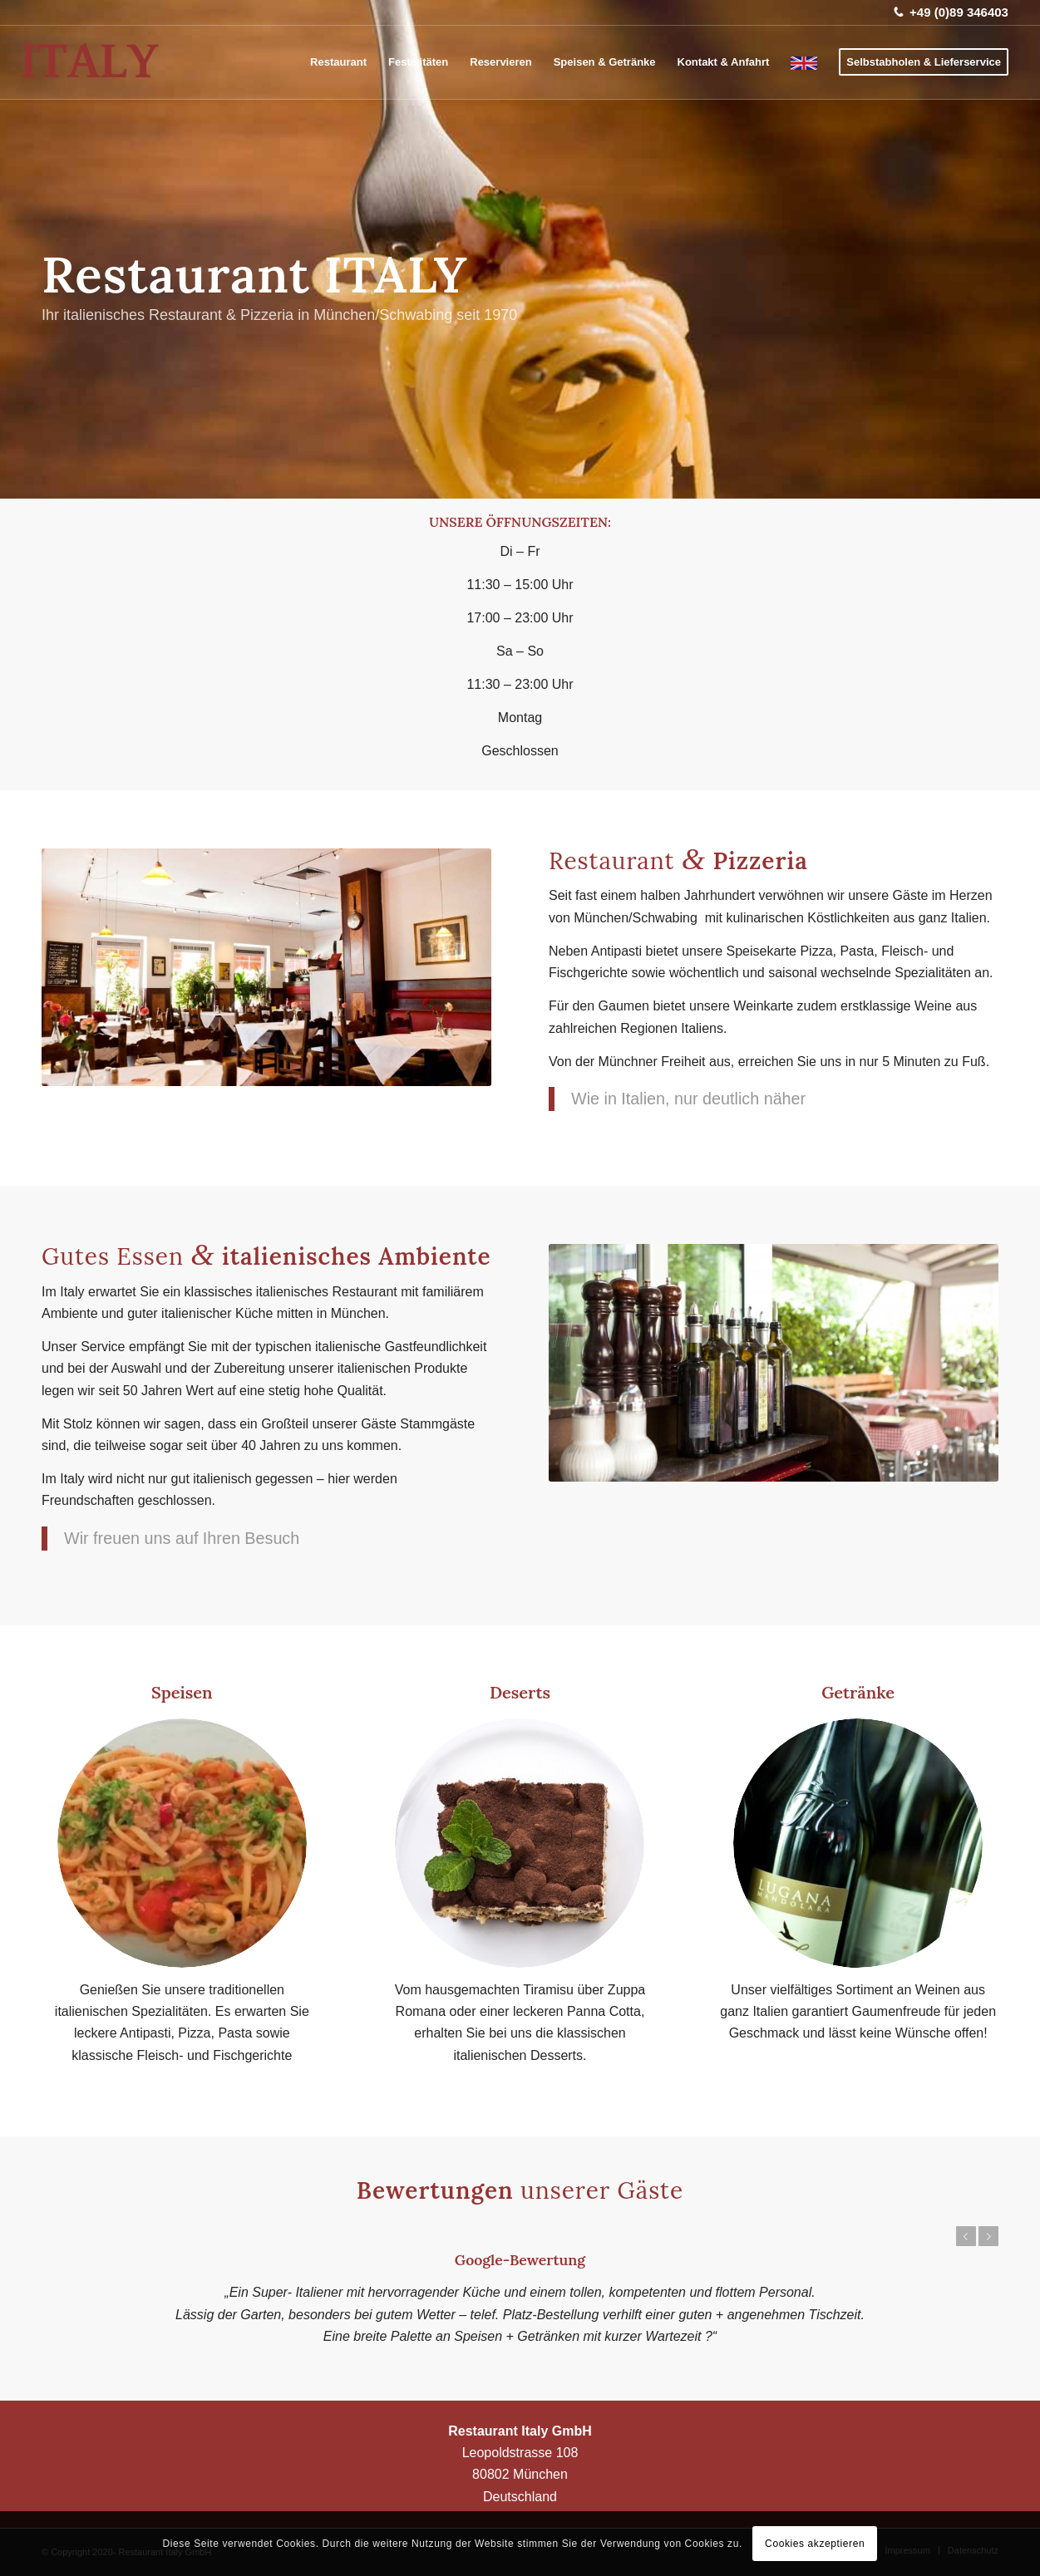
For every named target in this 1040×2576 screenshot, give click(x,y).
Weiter (988, 2236)
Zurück (966, 2236)
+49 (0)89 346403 (958, 12)
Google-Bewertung (520, 2259)
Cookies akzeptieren (815, 2543)
